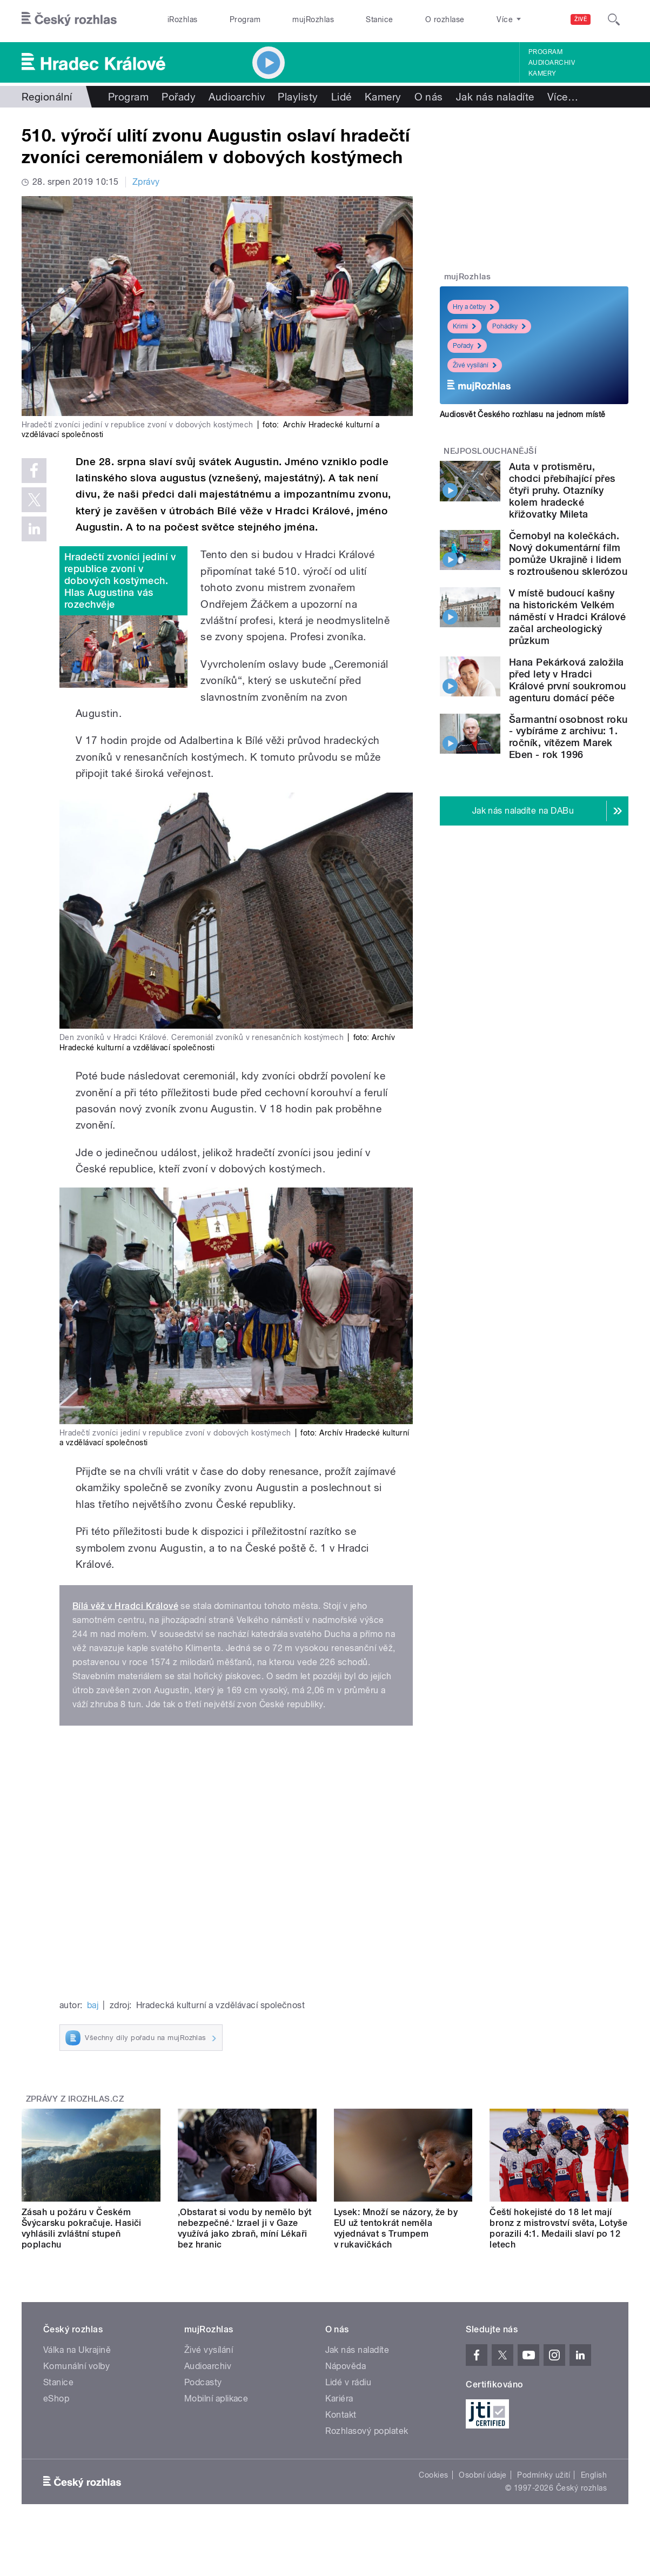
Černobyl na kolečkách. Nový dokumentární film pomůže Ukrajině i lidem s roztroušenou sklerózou (568, 553)
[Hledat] (613, 19)
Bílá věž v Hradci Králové (125, 1606)
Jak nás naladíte (495, 97)
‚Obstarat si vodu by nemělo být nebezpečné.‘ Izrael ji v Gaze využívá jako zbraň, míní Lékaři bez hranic (245, 2228)
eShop (56, 2398)
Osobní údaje (483, 2475)
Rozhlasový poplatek (366, 2431)
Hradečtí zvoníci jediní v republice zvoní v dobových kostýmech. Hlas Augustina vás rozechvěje (120, 580)
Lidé (341, 97)
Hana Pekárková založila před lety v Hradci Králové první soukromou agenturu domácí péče (567, 679)
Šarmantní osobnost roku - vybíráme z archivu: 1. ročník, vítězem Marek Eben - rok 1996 (568, 737)
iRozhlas (182, 19)
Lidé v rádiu (348, 2382)
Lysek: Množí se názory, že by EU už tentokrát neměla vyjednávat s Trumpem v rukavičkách (396, 2228)
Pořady (179, 97)
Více (562, 97)
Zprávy (146, 182)
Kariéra (339, 2398)
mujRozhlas (313, 19)
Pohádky (509, 326)
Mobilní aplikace (216, 2398)
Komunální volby (76, 2366)
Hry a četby (473, 307)
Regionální (47, 97)
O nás (428, 97)
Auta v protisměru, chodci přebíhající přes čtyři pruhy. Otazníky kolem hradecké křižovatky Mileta (562, 490)
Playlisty (298, 97)
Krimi (464, 326)
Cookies (433, 2475)
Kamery (542, 73)
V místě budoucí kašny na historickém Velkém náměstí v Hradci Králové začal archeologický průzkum (567, 616)
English (594, 2475)
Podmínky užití (543, 2475)
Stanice (379, 19)
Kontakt (341, 2415)
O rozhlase (445, 19)
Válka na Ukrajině (77, 2350)
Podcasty (203, 2382)
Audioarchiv (551, 62)
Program (245, 19)
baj (92, 2005)
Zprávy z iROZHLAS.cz (75, 2099)
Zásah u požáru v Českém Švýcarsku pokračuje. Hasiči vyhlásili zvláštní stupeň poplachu (82, 2228)
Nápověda (345, 2366)
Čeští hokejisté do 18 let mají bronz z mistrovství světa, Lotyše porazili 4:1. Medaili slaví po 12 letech (558, 2228)
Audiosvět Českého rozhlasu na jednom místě (523, 414)
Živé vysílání (475, 365)
